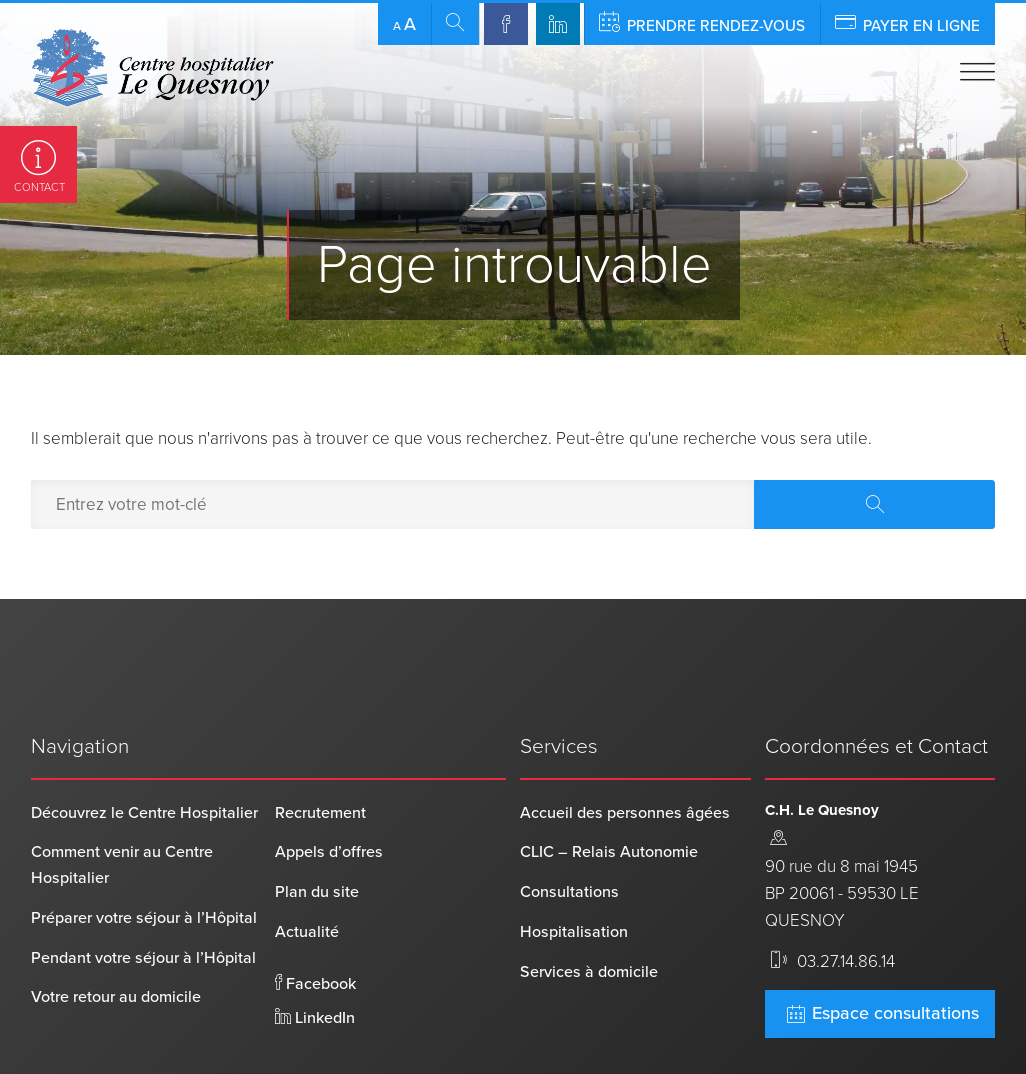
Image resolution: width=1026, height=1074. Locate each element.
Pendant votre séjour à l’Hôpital (143, 891)
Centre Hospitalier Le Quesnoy (135, 1032)
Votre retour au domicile (116, 931)
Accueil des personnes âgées (625, 746)
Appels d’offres (329, 786)
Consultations (569, 826)
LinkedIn (315, 951)
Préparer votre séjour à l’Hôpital (144, 851)
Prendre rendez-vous (702, 23)
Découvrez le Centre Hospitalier (144, 746)
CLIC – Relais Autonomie (609, 786)
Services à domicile (589, 905)
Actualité (307, 865)
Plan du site (317, 826)
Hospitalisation (574, 865)
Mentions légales (444, 1032)
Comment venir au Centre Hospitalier (122, 799)
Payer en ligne (907, 23)
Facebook (315, 917)
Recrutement (320, 746)
